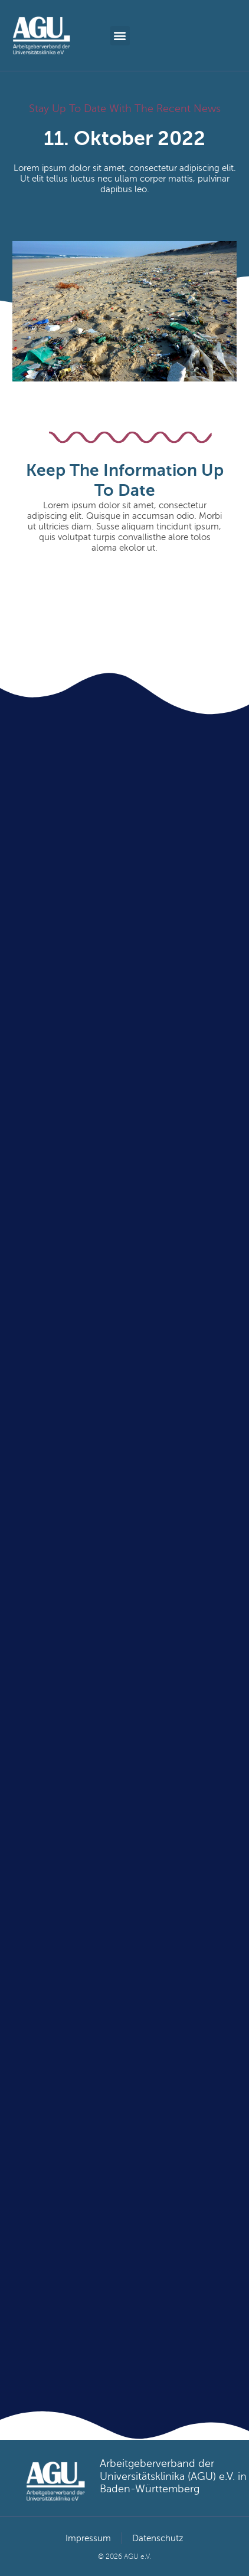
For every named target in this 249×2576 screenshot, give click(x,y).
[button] (120, 35)
